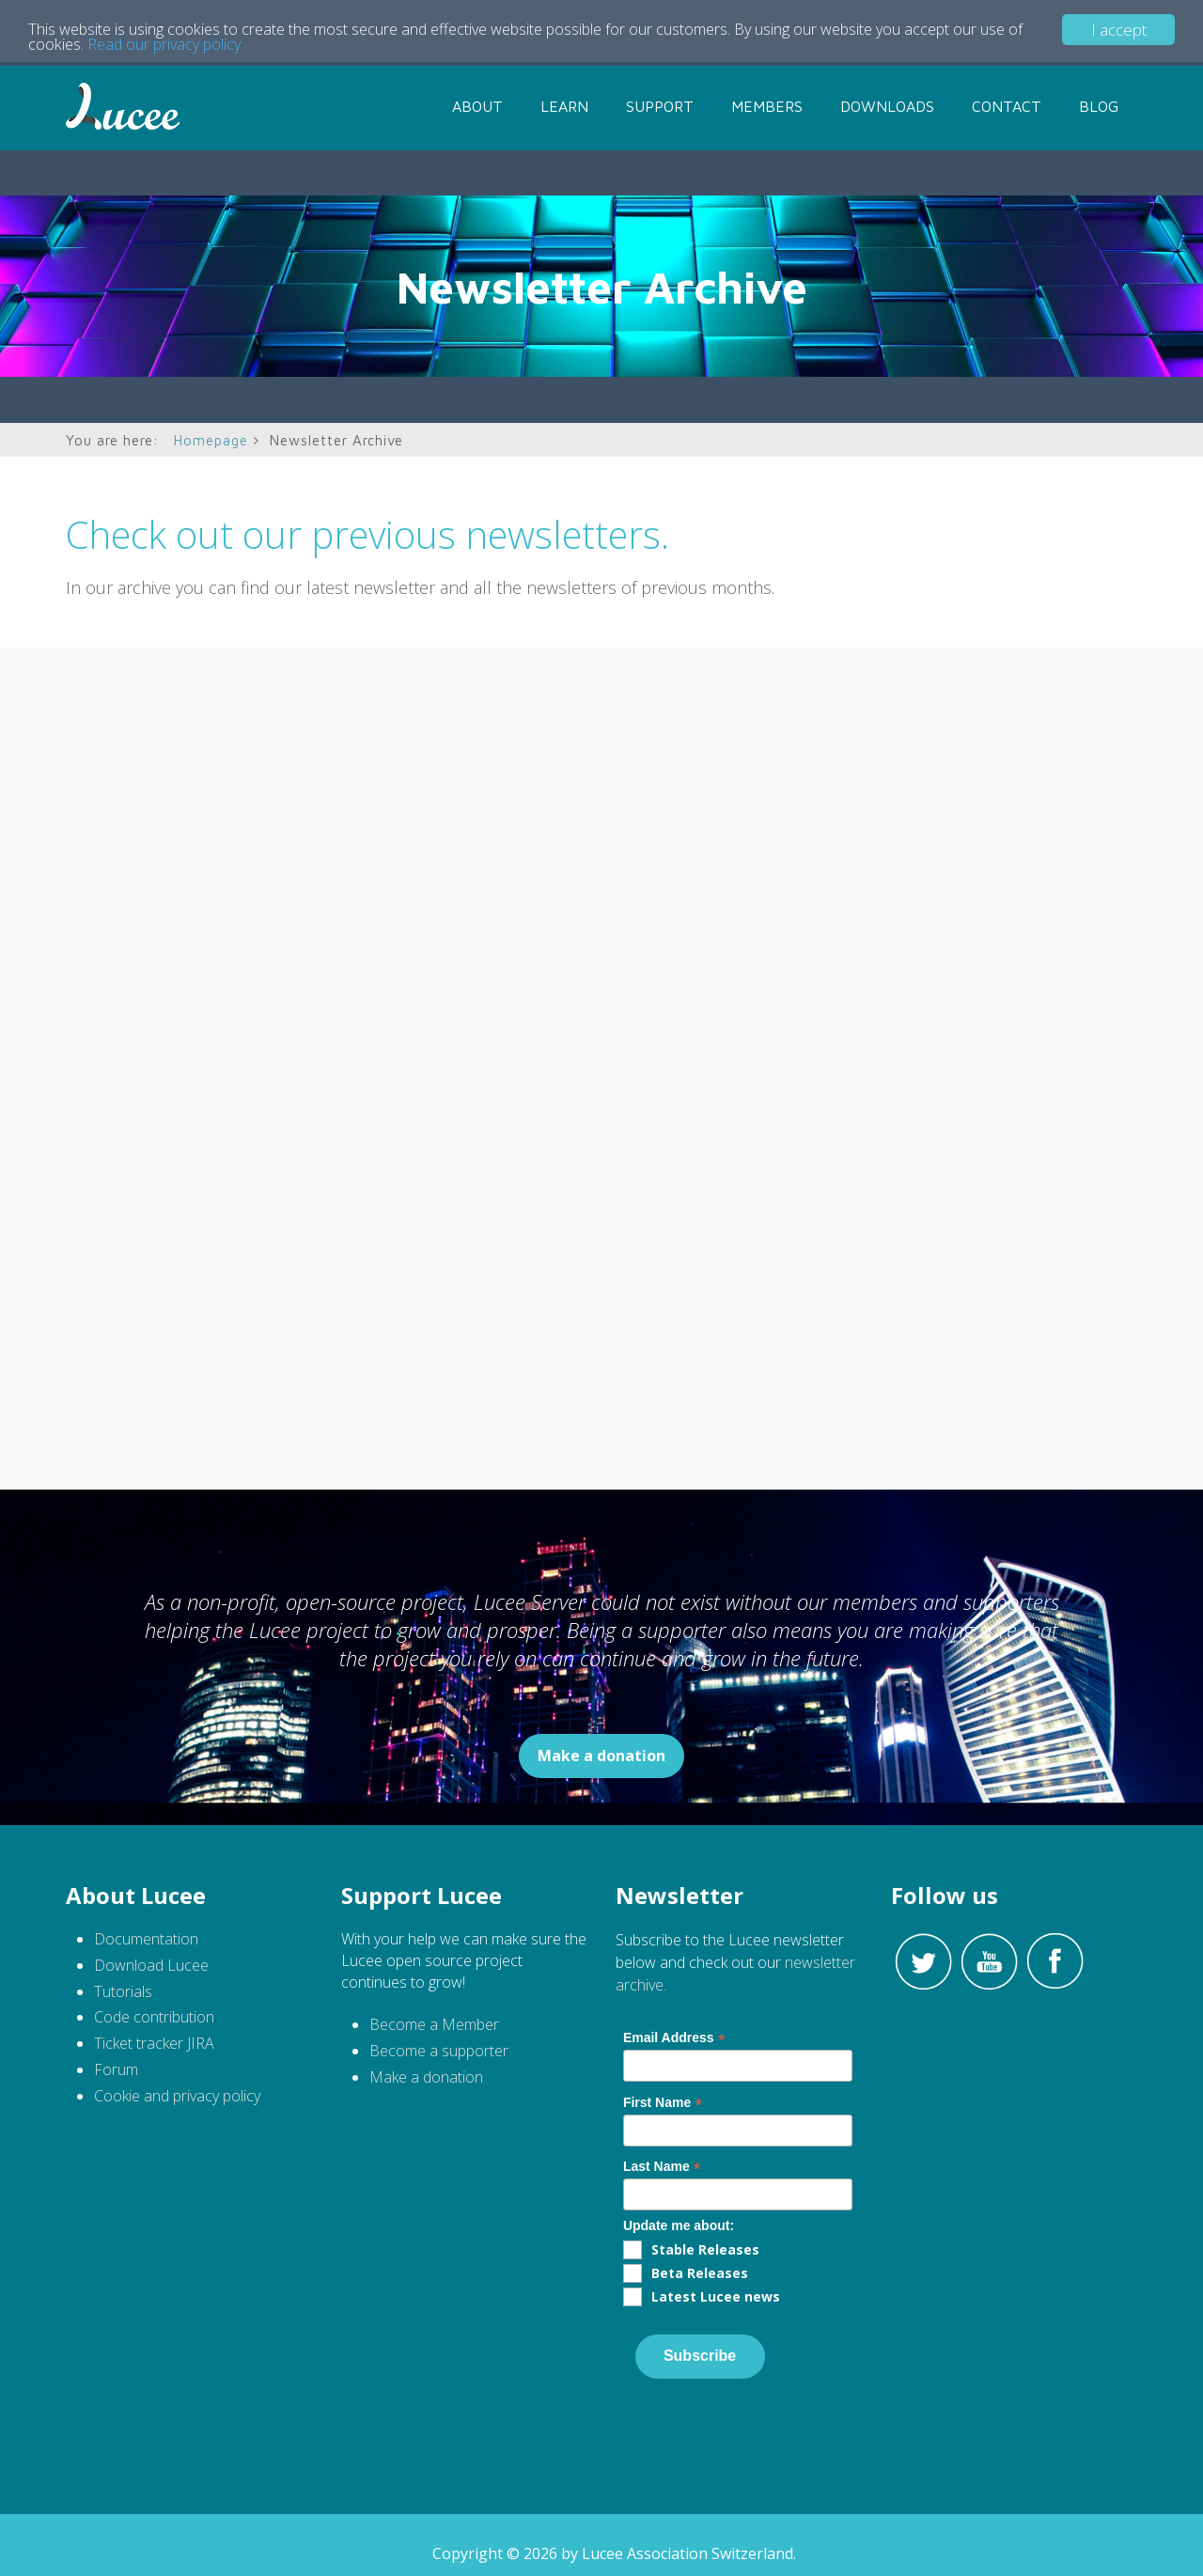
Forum (116, 2069)
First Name (662, 2103)
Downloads (887, 106)
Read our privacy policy (186, 46)
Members (767, 106)
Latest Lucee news (715, 2296)
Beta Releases (699, 2273)
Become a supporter (438, 2050)
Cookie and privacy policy (177, 2095)
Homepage (211, 440)
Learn (564, 106)
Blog (1098, 106)
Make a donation (601, 1755)
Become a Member (434, 2024)
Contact (1006, 106)
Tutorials (125, 1991)
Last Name (662, 2167)
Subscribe (700, 2356)
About (477, 106)
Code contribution (154, 2016)
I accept (1119, 29)
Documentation (146, 1938)
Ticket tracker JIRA (154, 2043)
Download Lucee (151, 1965)
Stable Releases (705, 2249)
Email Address (674, 2038)
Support (660, 106)
